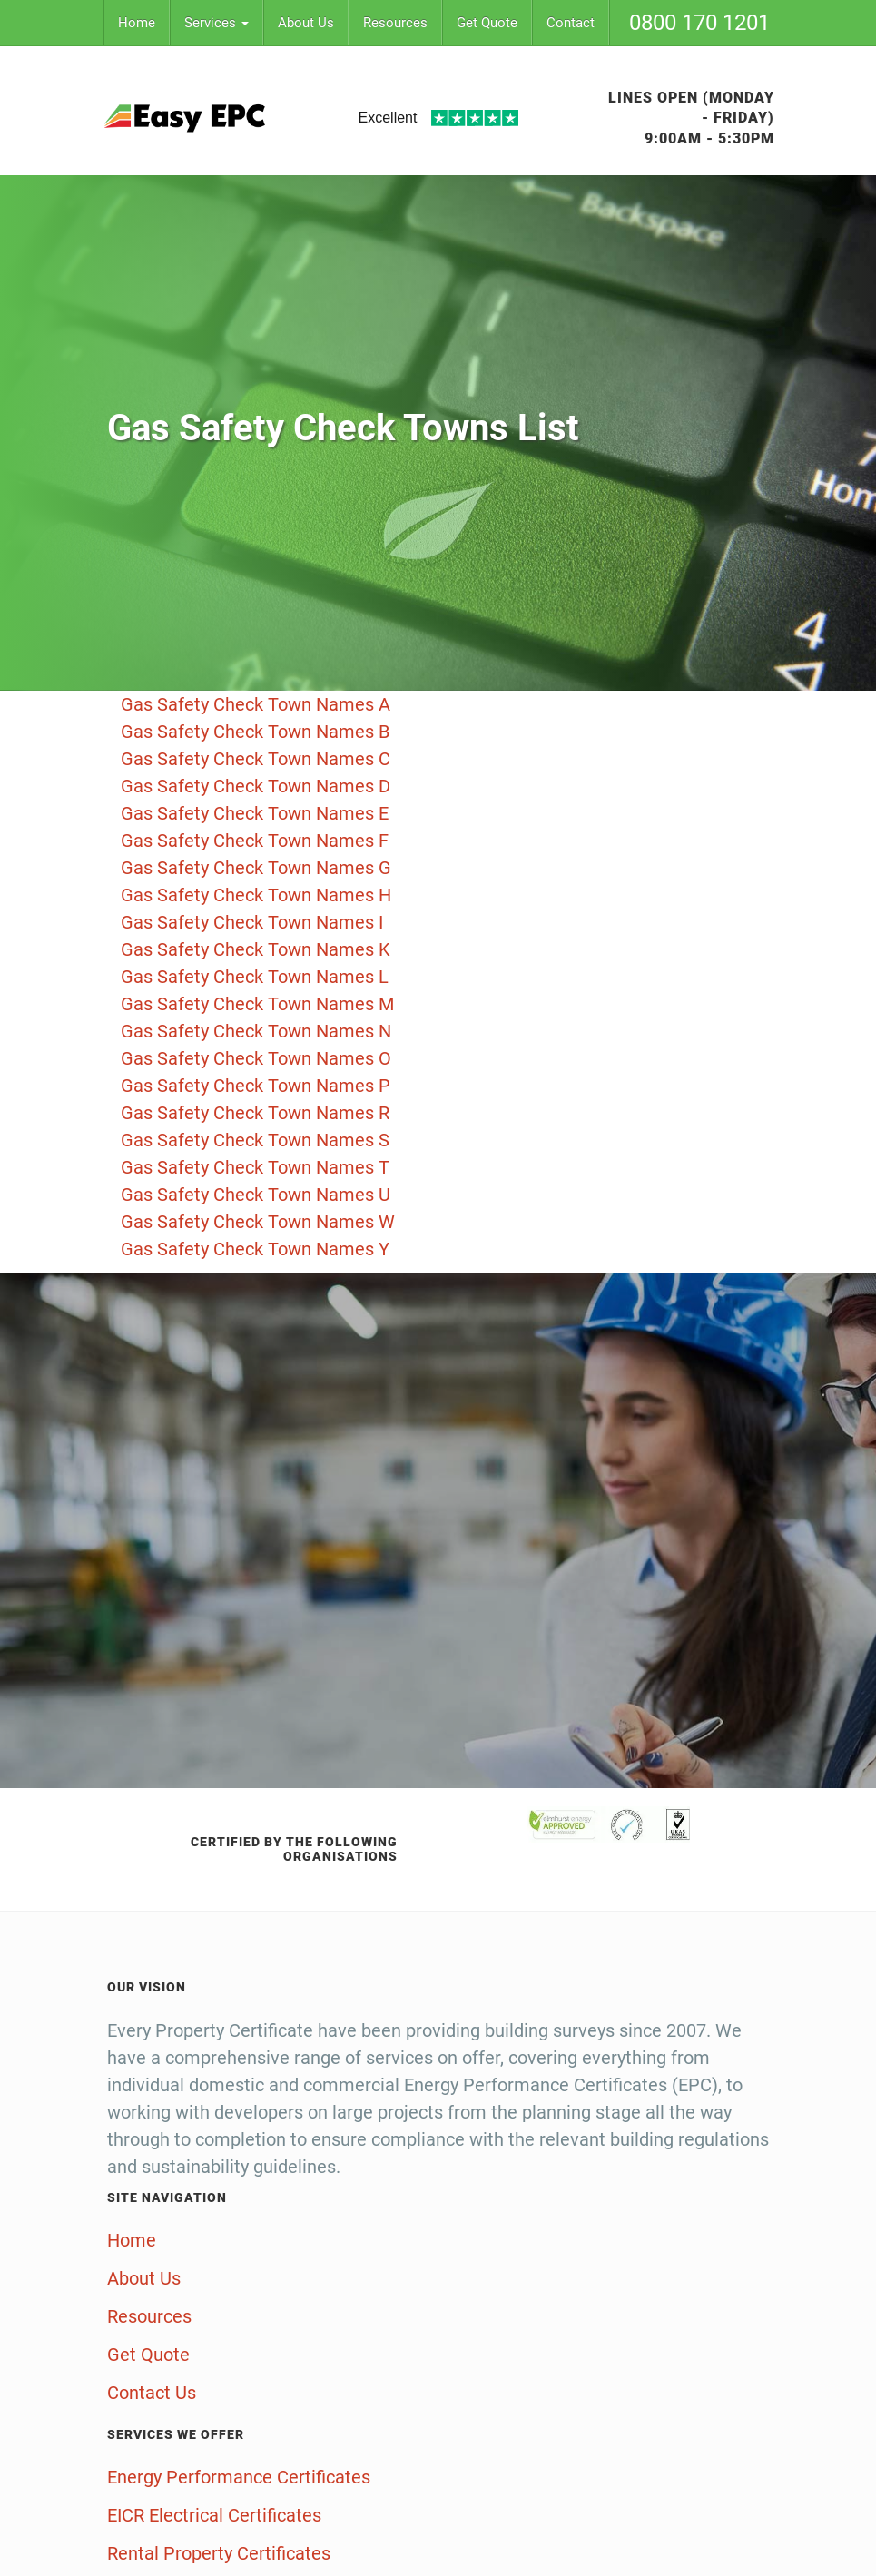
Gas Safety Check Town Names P (255, 1085)
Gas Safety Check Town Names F (255, 840)
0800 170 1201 (699, 22)
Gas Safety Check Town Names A (255, 704)
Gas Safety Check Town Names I (252, 922)
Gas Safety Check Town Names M (257, 1004)
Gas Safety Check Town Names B (255, 731)
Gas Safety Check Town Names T (255, 1167)
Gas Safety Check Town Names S (255, 1140)
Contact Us (151, 2393)
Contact (570, 23)
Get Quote (487, 23)
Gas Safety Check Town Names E (255, 813)
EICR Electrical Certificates (214, 2515)
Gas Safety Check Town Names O (256, 1058)
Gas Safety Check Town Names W (258, 1222)
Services (216, 23)
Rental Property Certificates (218, 2553)
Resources (395, 23)
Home (136, 23)
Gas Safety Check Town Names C (255, 759)
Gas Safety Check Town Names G (256, 868)
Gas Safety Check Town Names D (255, 786)
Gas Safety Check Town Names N (256, 1031)
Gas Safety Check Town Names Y (255, 1249)
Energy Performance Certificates (238, 2477)
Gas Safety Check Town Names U (255, 1194)
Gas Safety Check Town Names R (255, 1113)
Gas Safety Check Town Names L (255, 977)
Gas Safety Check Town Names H (256, 895)
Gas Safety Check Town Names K (255, 949)
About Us (306, 23)
